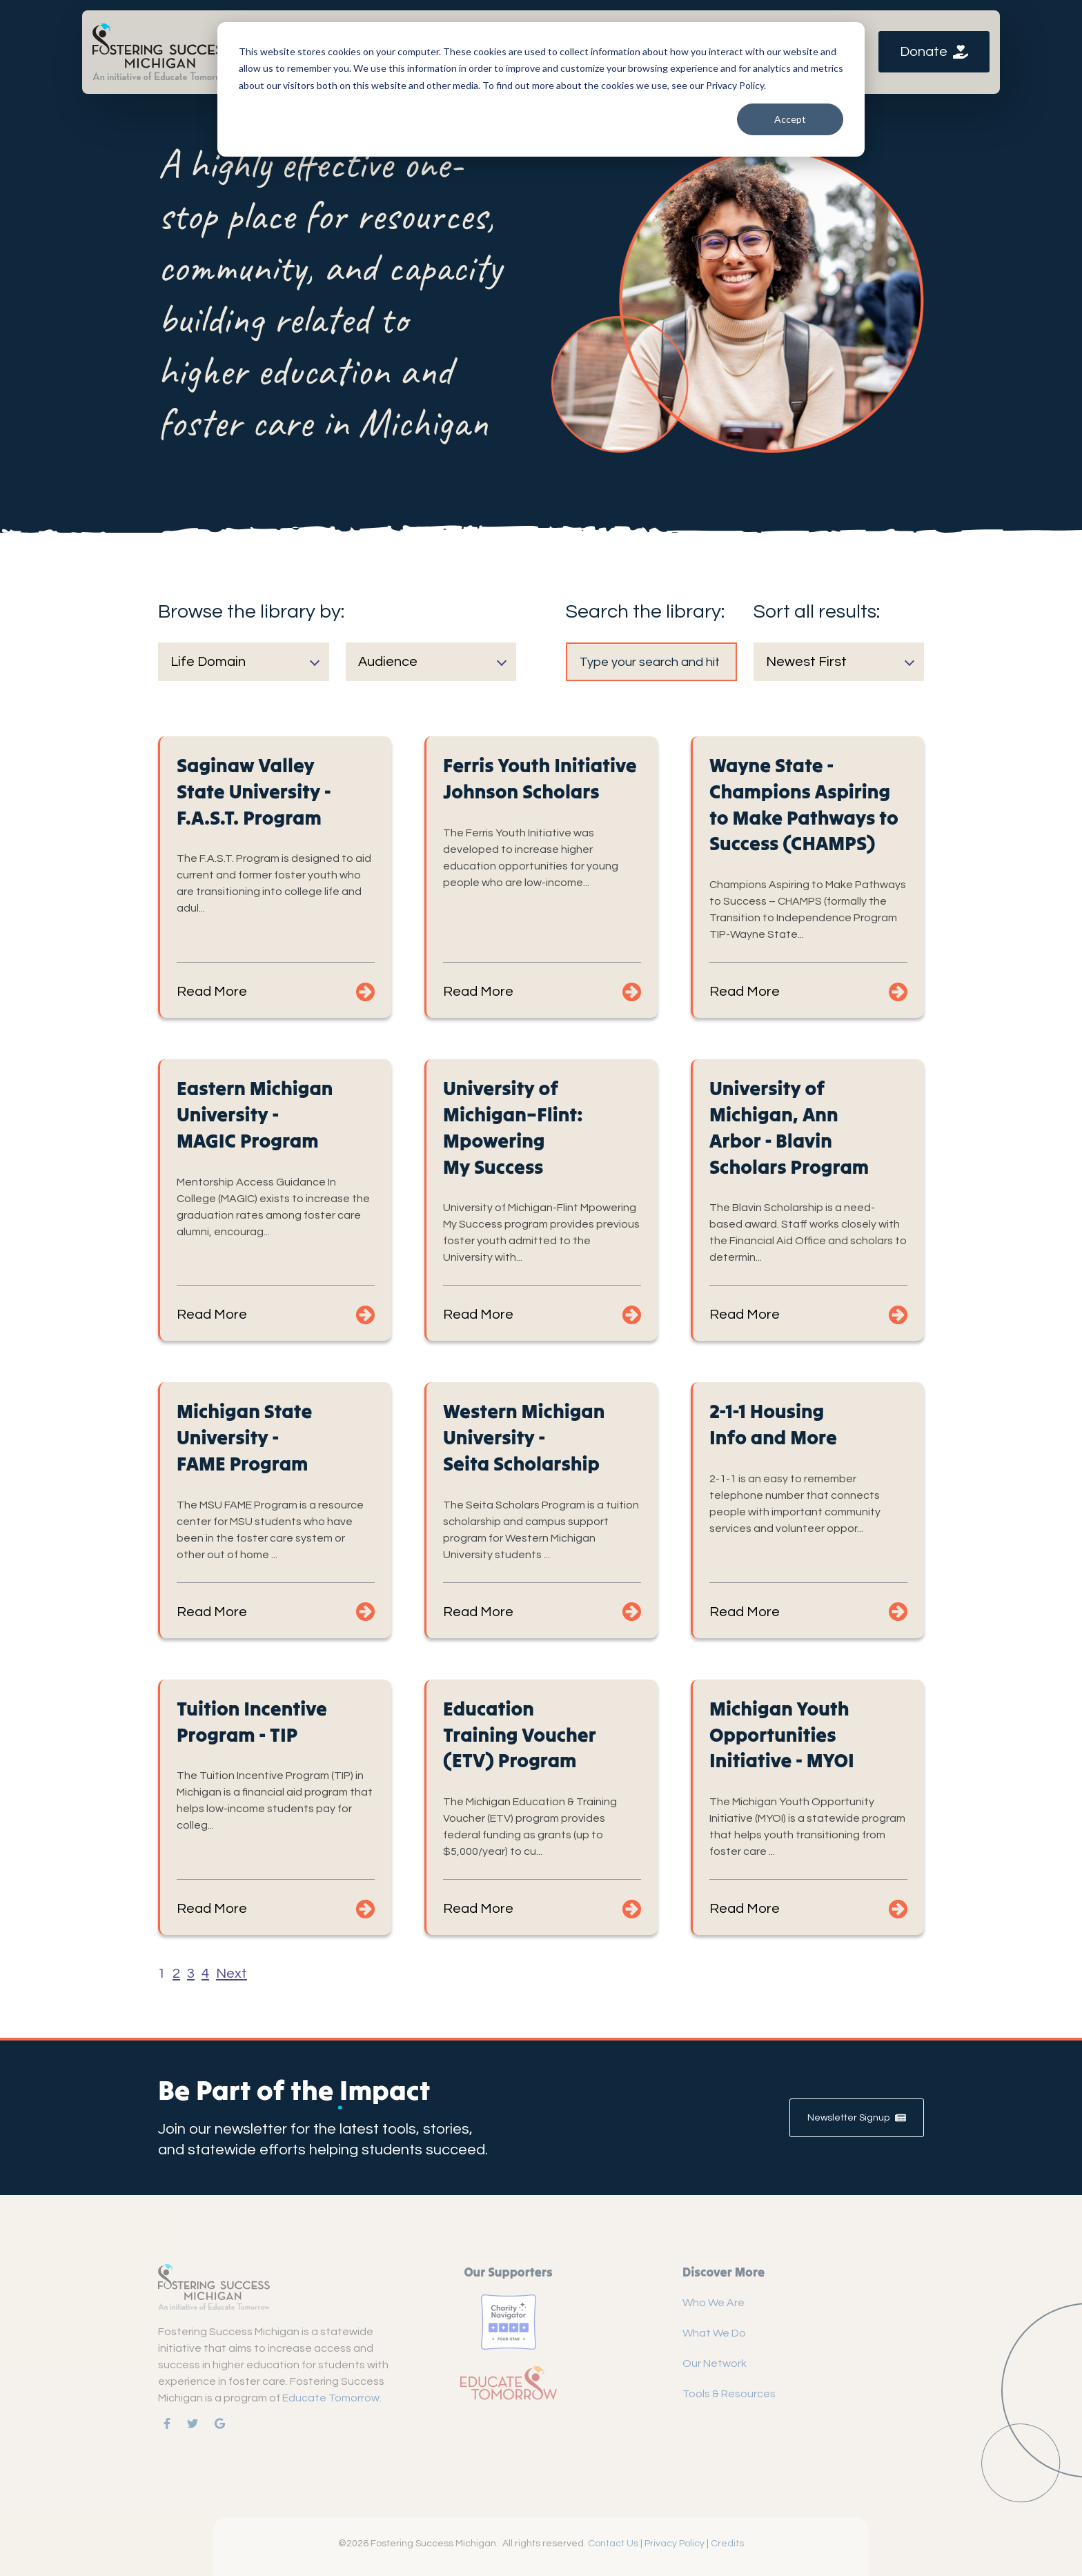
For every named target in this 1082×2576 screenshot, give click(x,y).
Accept (790, 119)
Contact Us (613, 2543)
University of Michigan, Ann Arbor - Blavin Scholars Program (789, 1127)
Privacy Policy (675, 2543)
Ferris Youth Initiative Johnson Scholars (540, 778)
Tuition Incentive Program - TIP (252, 1721)
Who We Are (713, 2302)
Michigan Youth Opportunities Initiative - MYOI (781, 1734)
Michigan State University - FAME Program (244, 1437)
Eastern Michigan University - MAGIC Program (255, 1114)
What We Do (714, 2333)
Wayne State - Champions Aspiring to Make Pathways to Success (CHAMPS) (803, 804)
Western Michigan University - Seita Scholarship (523, 1437)
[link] (161, 51)
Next (231, 1973)
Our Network (714, 2363)
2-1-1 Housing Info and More (773, 1424)
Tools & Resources (729, 2393)
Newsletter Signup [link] (856, 2118)
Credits (727, 2543)
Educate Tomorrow (331, 2397)
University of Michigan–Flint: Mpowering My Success (513, 1127)
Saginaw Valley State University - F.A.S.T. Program (254, 791)
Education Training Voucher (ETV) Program (519, 1734)
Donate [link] (934, 52)
